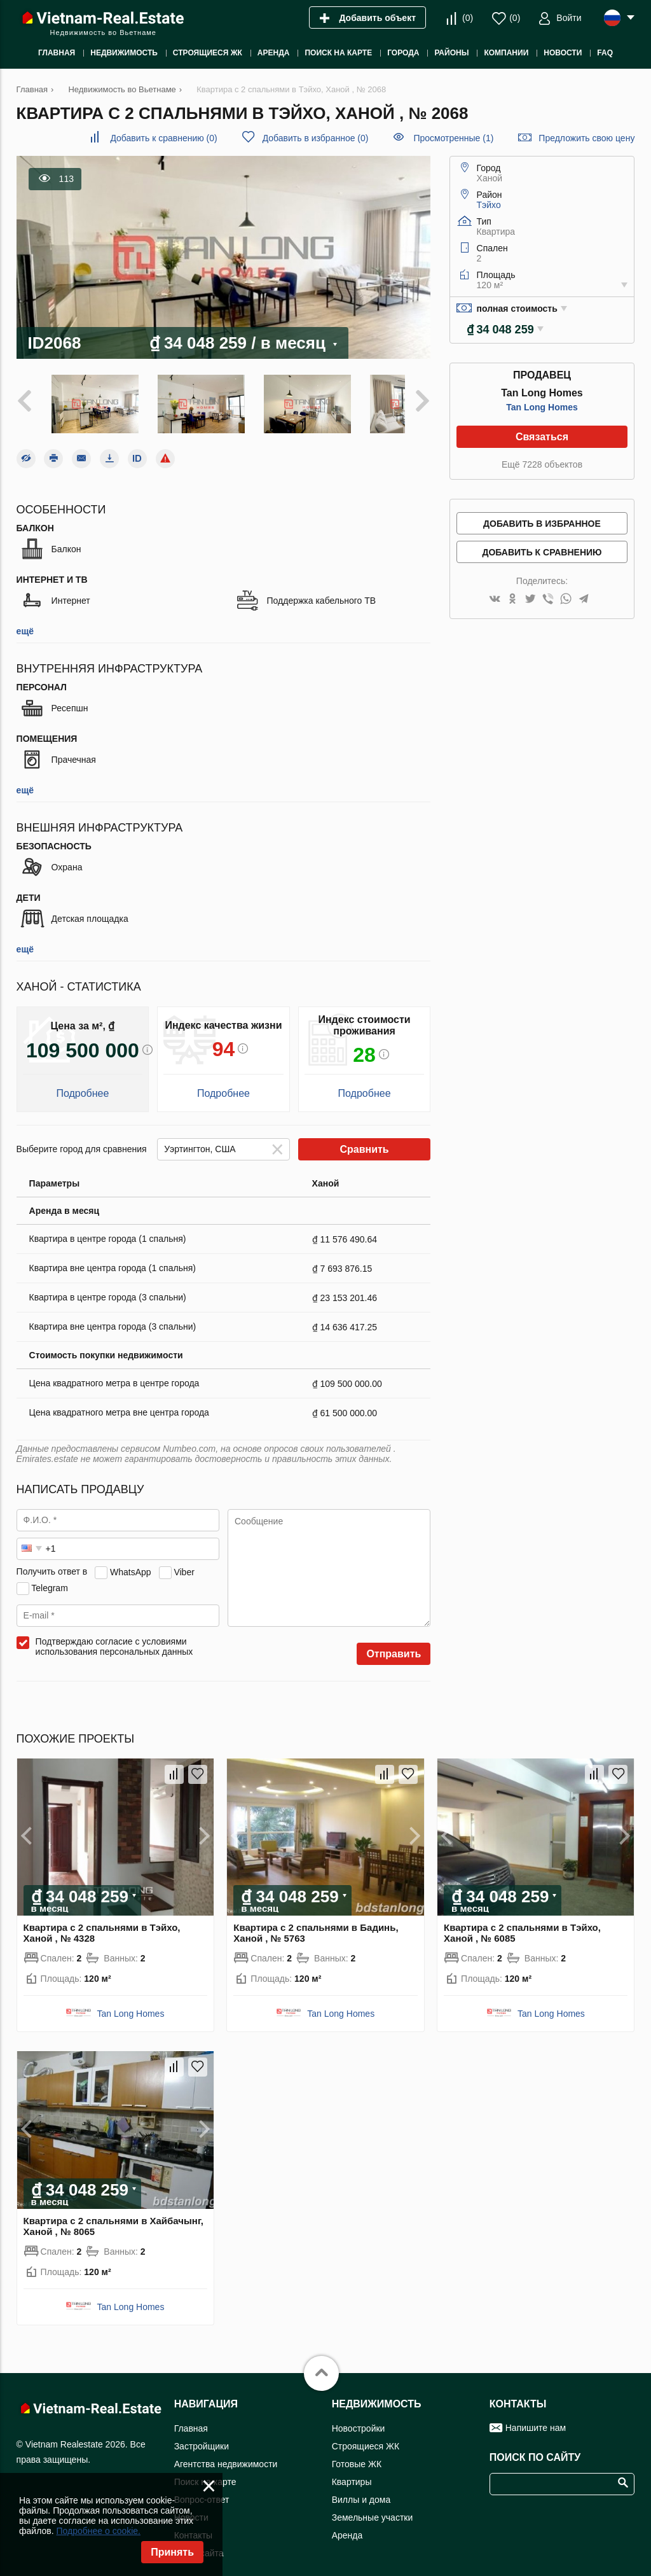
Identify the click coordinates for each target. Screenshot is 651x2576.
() (467, 18)
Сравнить (363, 1139)
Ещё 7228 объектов (542, 464)
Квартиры (352, 2471)
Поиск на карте (205, 2471)
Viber (184, 1561)
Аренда (347, 2524)
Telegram (49, 1577)
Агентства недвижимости (226, 2453)
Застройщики (201, 2435)
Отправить (393, 1643)
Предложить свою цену (586, 138)
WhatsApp (130, 1561)
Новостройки (358, 2417)
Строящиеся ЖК (365, 2435)
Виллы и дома (361, 2489)
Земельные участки (372, 2507)
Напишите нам (535, 2417)
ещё (25, 621)
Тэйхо (489, 205)
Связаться (542, 436)
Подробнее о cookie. (98, 2531)
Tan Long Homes (542, 407)
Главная (191, 2417)
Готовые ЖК (356, 2453)
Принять (172, 2552)
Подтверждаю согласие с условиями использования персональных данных (114, 1636)
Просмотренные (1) (453, 138)
